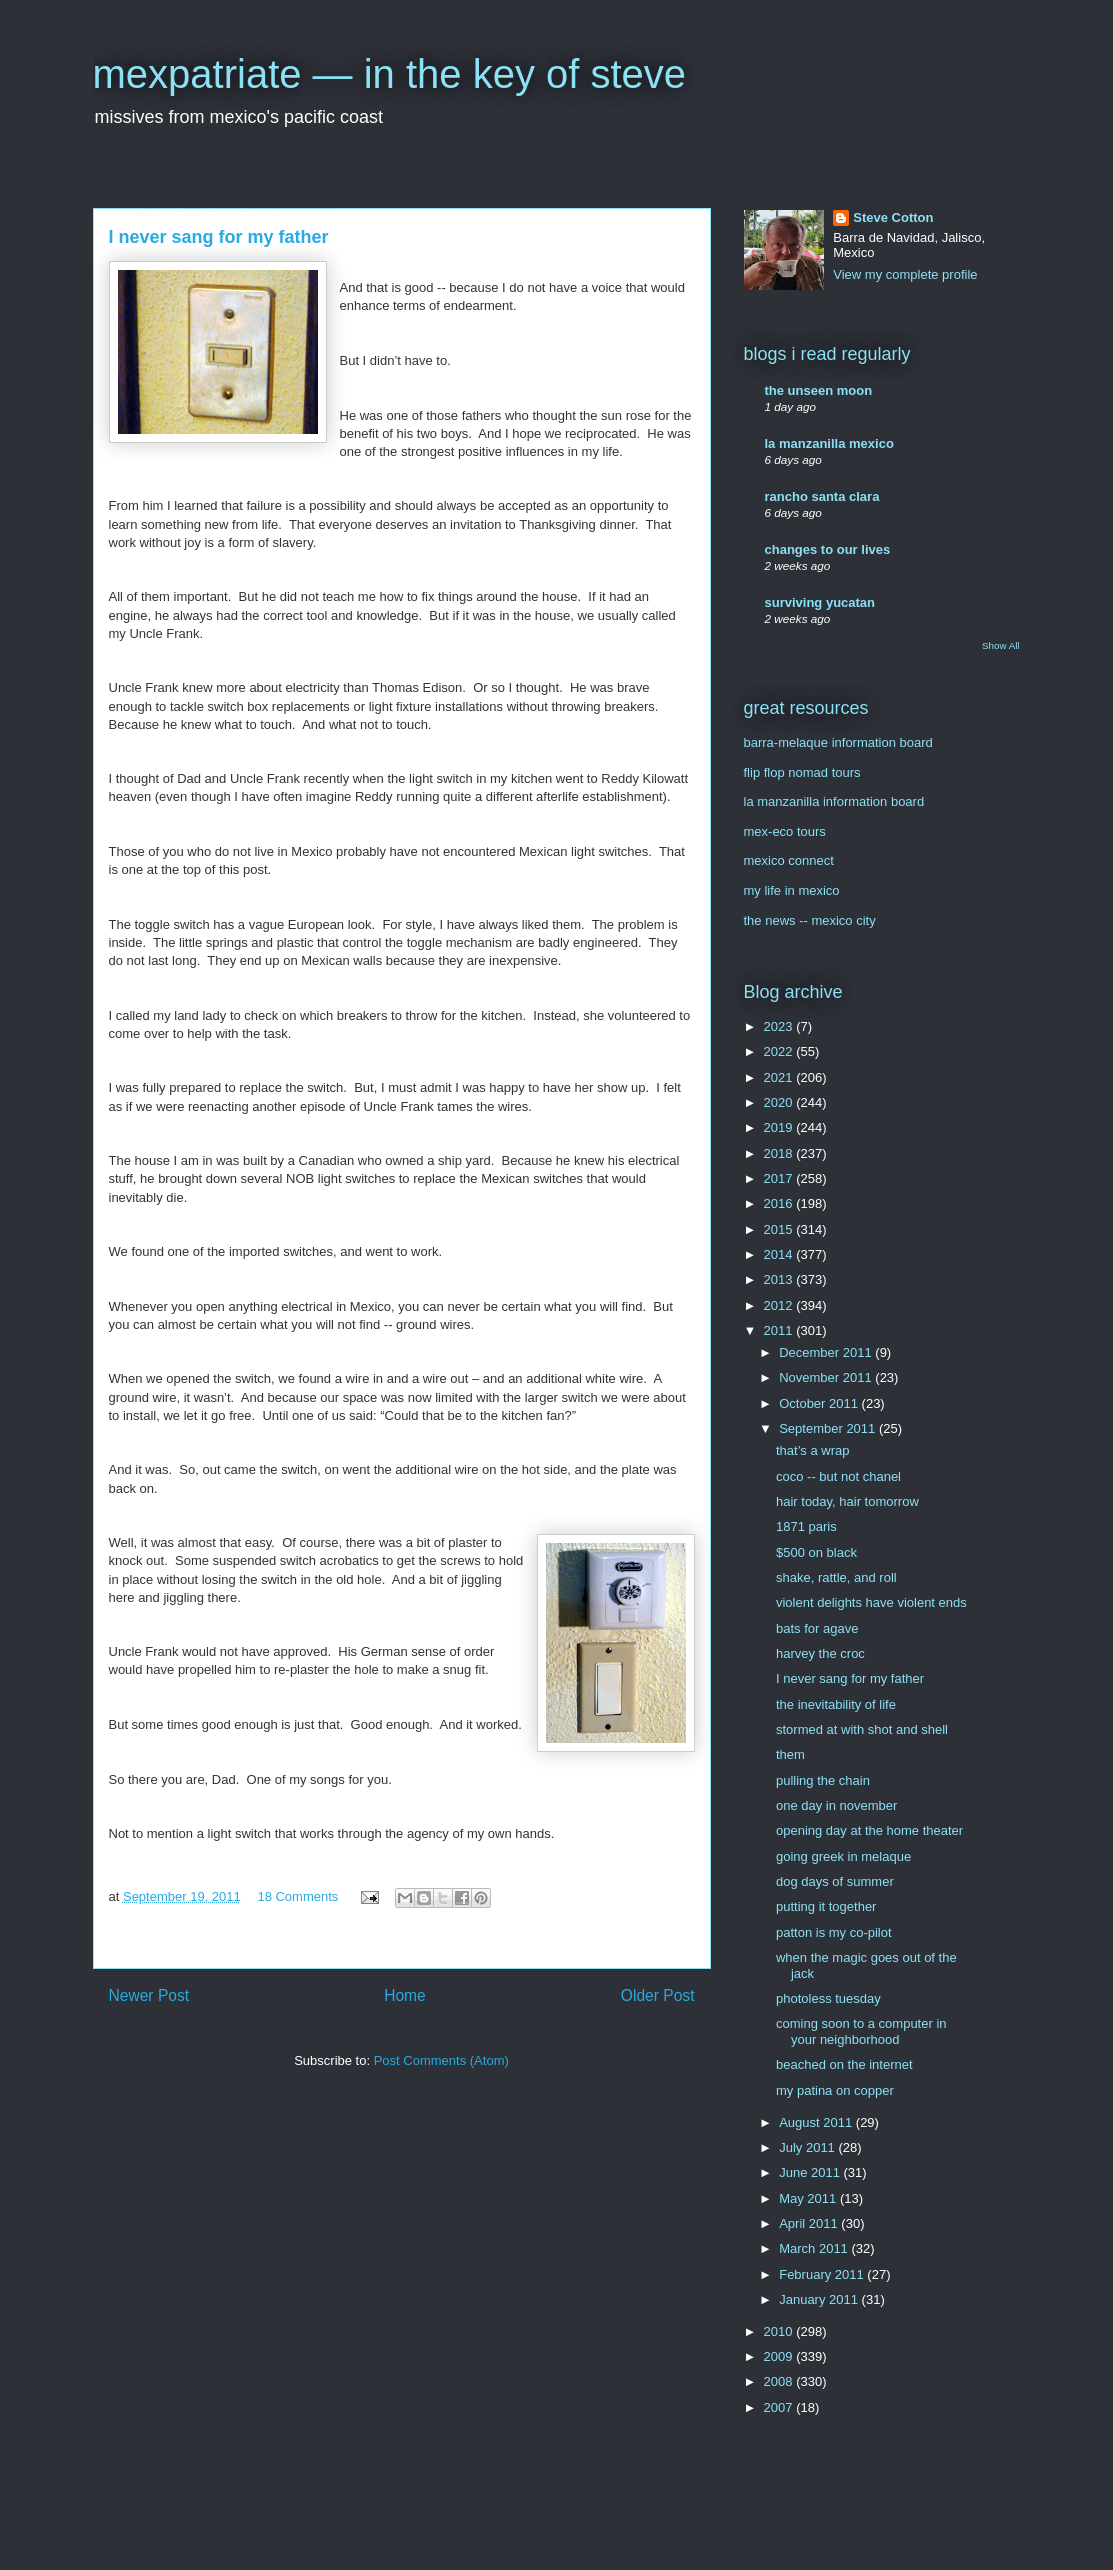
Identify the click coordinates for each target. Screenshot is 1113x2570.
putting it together (826, 1906)
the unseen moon (819, 390)
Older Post (658, 1995)
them (790, 1754)
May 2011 (809, 2198)
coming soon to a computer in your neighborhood (861, 2031)
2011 (780, 1330)
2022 (780, 1051)
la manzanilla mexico (829, 443)
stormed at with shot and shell (862, 1729)
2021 (780, 1077)
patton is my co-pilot (834, 1932)
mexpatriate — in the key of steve (390, 74)
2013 (780, 1279)
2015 (780, 1229)
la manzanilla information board (834, 801)
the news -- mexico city (810, 920)
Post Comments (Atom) (441, 2060)
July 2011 (808, 2147)
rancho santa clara (822, 496)
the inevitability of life (836, 1704)
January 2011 (820, 2299)
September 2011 (829, 1428)
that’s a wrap (812, 1450)
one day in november (836, 1805)
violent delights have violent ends (871, 1602)
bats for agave (817, 1628)
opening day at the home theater (869, 1830)
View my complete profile (905, 274)
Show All (1000, 645)
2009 (780, 2356)
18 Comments (297, 1896)
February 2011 (823, 2274)
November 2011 (827, 1377)
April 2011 (810, 2223)
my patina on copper (835, 2090)
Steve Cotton (893, 217)
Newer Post (149, 1995)
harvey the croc (820, 1653)
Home (405, 1995)
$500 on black (816, 1552)
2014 (780, 1254)
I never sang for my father (850, 1678)
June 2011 (811, 2172)
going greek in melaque (843, 1856)
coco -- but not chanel (838, 1476)
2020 (780, 1102)
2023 (780, 1026)
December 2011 (827, 1352)
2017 (780, 1178)
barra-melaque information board (838, 742)
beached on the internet (844, 2064)
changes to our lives (828, 549)
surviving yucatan (820, 602)
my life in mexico (792, 890)
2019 (780, 1127)
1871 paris (806, 1526)
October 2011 (820, 1403)
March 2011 (815, 2248)
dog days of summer (835, 1881)
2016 (780, 1203)
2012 (780, 1305)
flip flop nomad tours (802, 772)
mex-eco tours (785, 831)
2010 (780, 2331)
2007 (780, 2407)
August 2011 (817, 2122)
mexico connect (789, 860)
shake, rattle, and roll (836, 1577)
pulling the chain (823, 1780)
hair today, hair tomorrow (847, 1501)
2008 (780, 2381)
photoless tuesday (828, 1998)
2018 (780, 1153)
